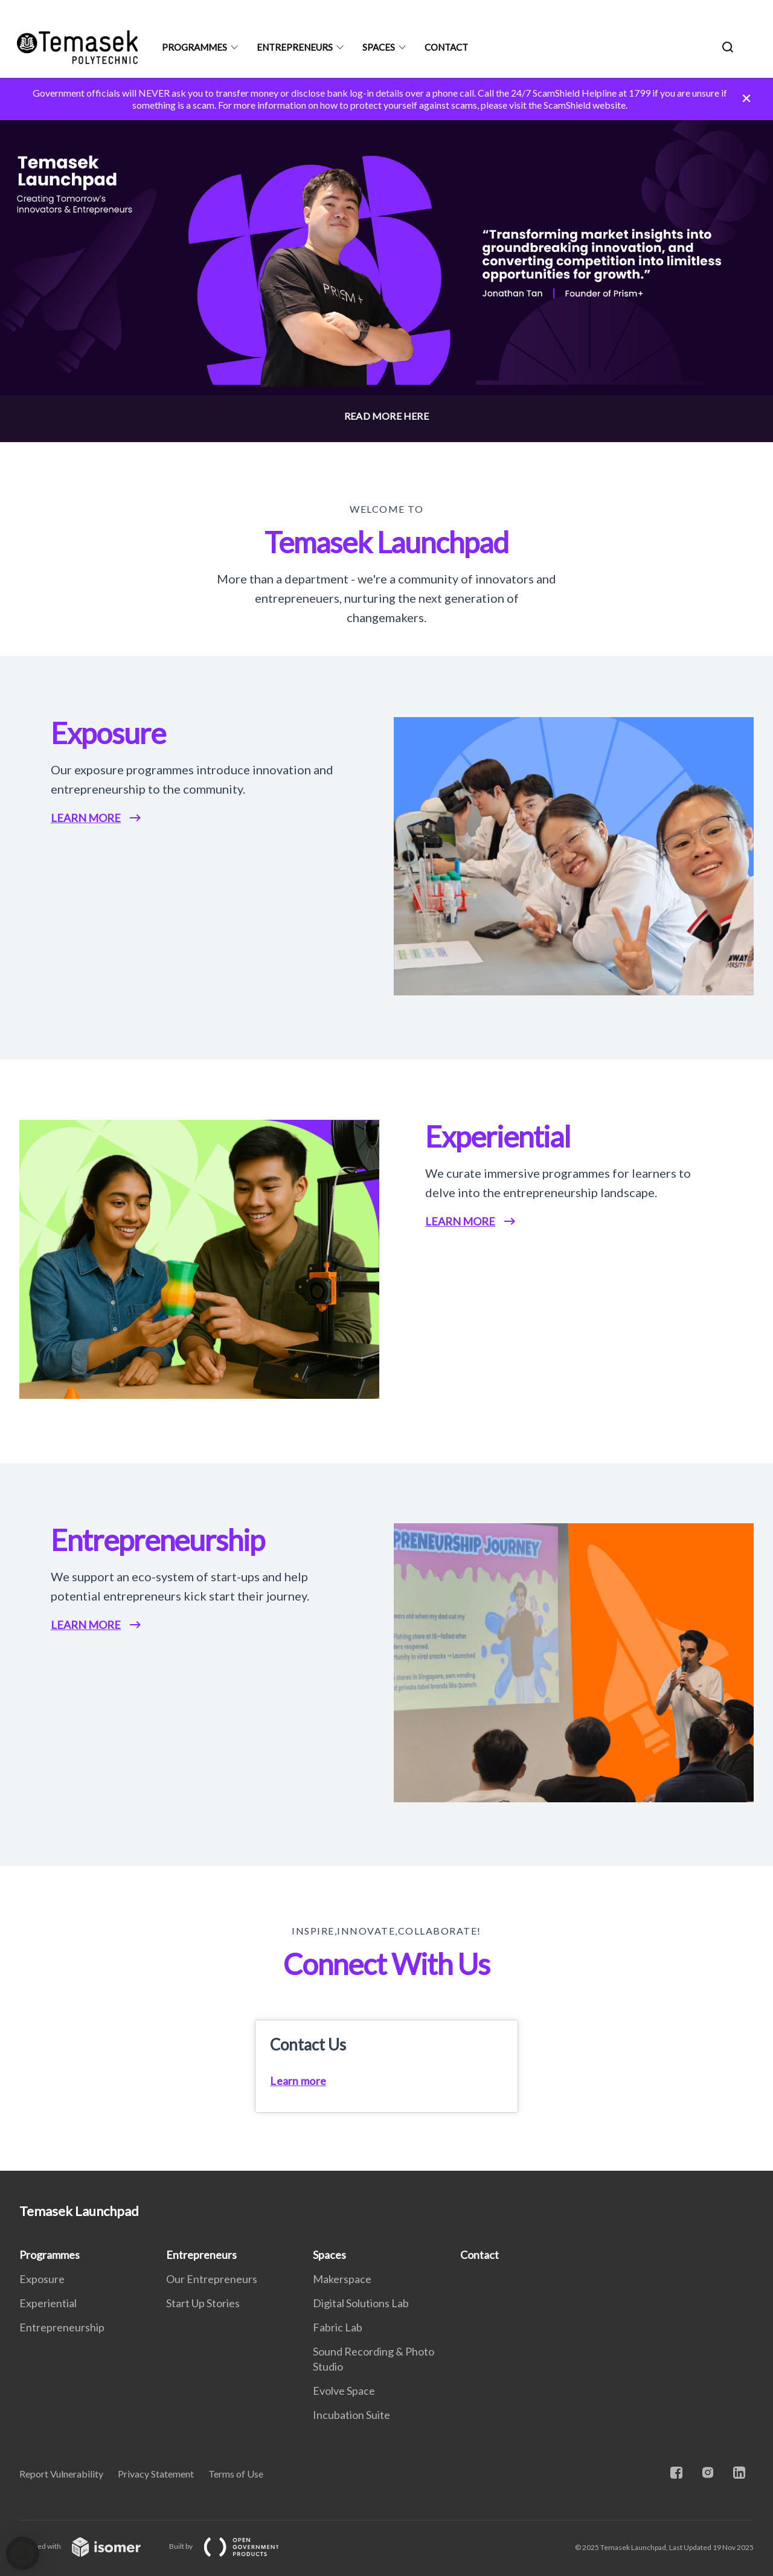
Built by (233, 2546)
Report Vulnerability (61, 2473)
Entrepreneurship (61, 2327)
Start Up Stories (203, 2303)
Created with (89, 2546)
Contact (446, 47)
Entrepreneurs (295, 47)
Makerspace (342, 2278)
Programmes (194, 47)
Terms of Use (235, 2473)
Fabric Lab (337, 2327)
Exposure (42, 2278)
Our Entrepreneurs (211, 2278)
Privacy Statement (156, 2473)
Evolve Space (344, 2390)
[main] (386, 1124)
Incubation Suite (351, 2414)
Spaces (378, 47)
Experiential (48, 2303)
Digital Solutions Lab (361, 2303)
